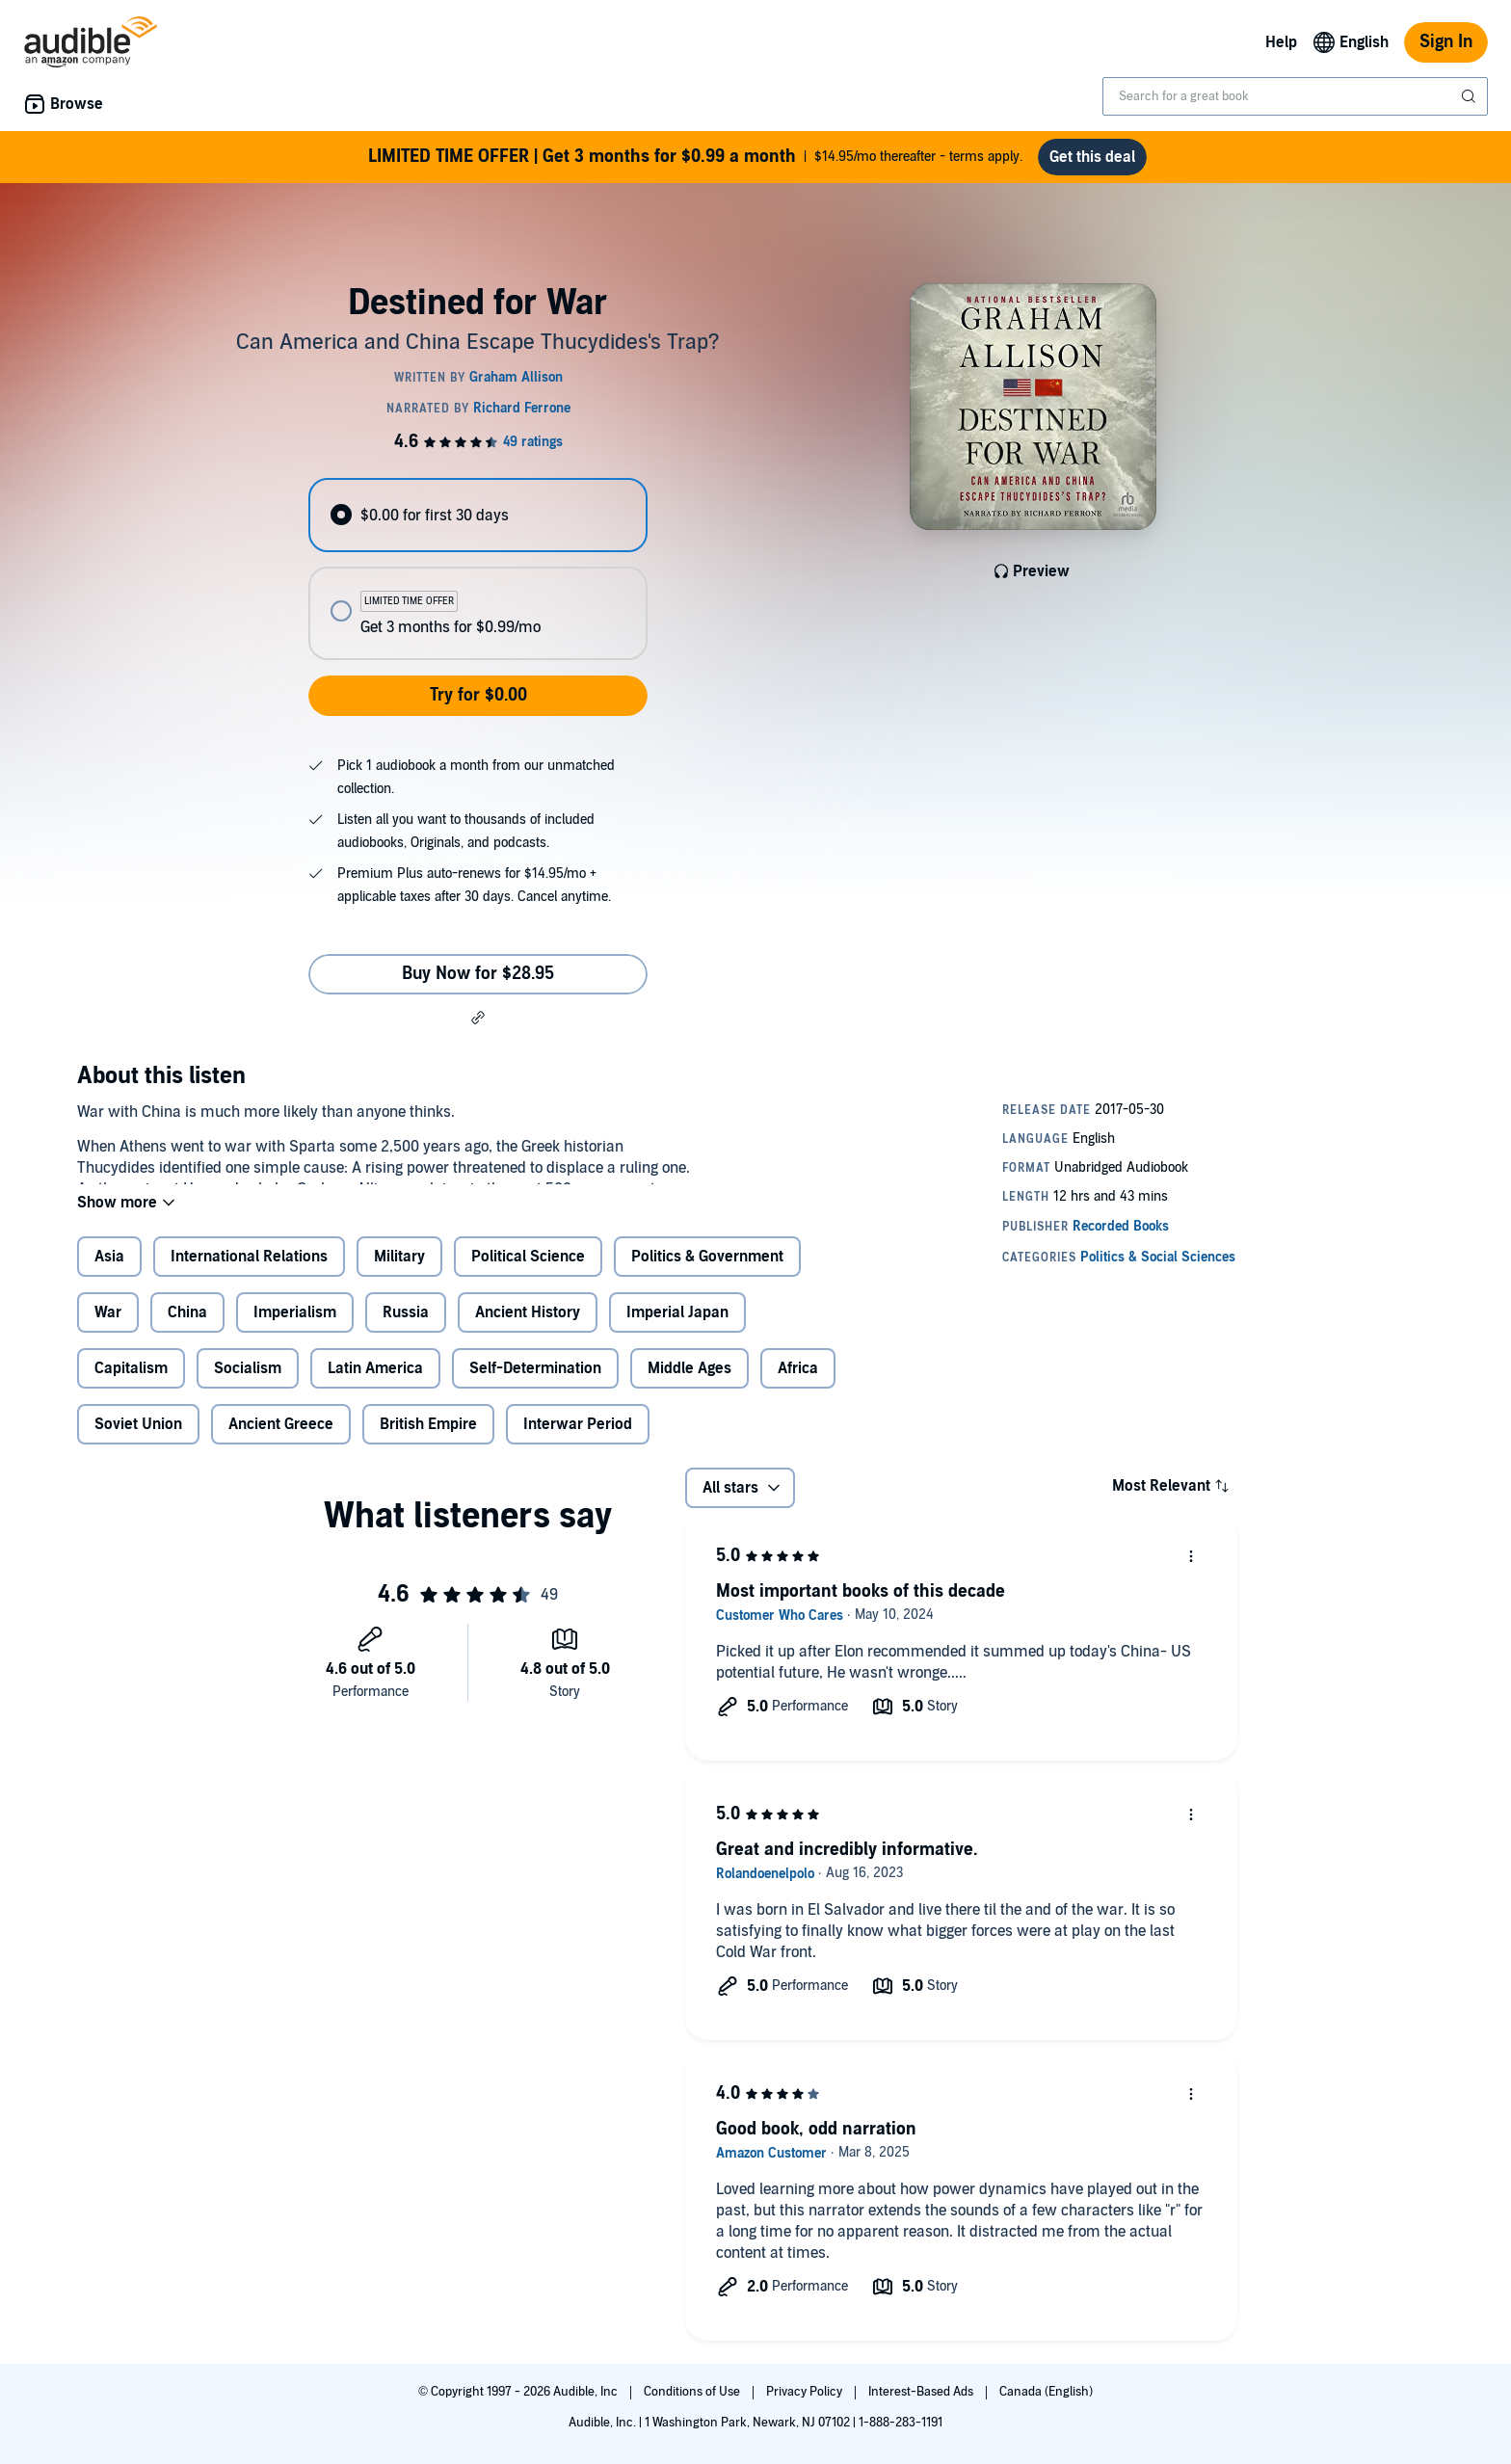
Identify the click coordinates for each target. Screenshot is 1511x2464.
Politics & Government (707, 1272)
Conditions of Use (693, 2391)
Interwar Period (577, 1439)
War (107, 1328)
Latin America (375, 1383)
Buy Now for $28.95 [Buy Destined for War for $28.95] (478, 974)
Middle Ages (689, 1383)
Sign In (1445, 42)
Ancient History (527, 1328)
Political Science (528, 1272)
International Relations (249, 1272)
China (187, 1328)
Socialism (247, 1383)
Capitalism (131, 1383)
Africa (798, 1383)
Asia (109, 1272)
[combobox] (1295, 96)
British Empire (428, 1439)
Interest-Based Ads (922, 2391)
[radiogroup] (478, 569)
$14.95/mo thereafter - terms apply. (695, 157)
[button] (478, 1017)
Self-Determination (535, 1383)
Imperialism (294, 1328)
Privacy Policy (805, 2391)
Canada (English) (1046, 2391)
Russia (406, 1328)
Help (1281, 42)
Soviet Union (138, 1439)
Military (399, 1272)
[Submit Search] (1470, 96)
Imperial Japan (677, 1328)
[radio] (478, 515)
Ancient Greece (280, 1439)
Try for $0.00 (478, 695)
